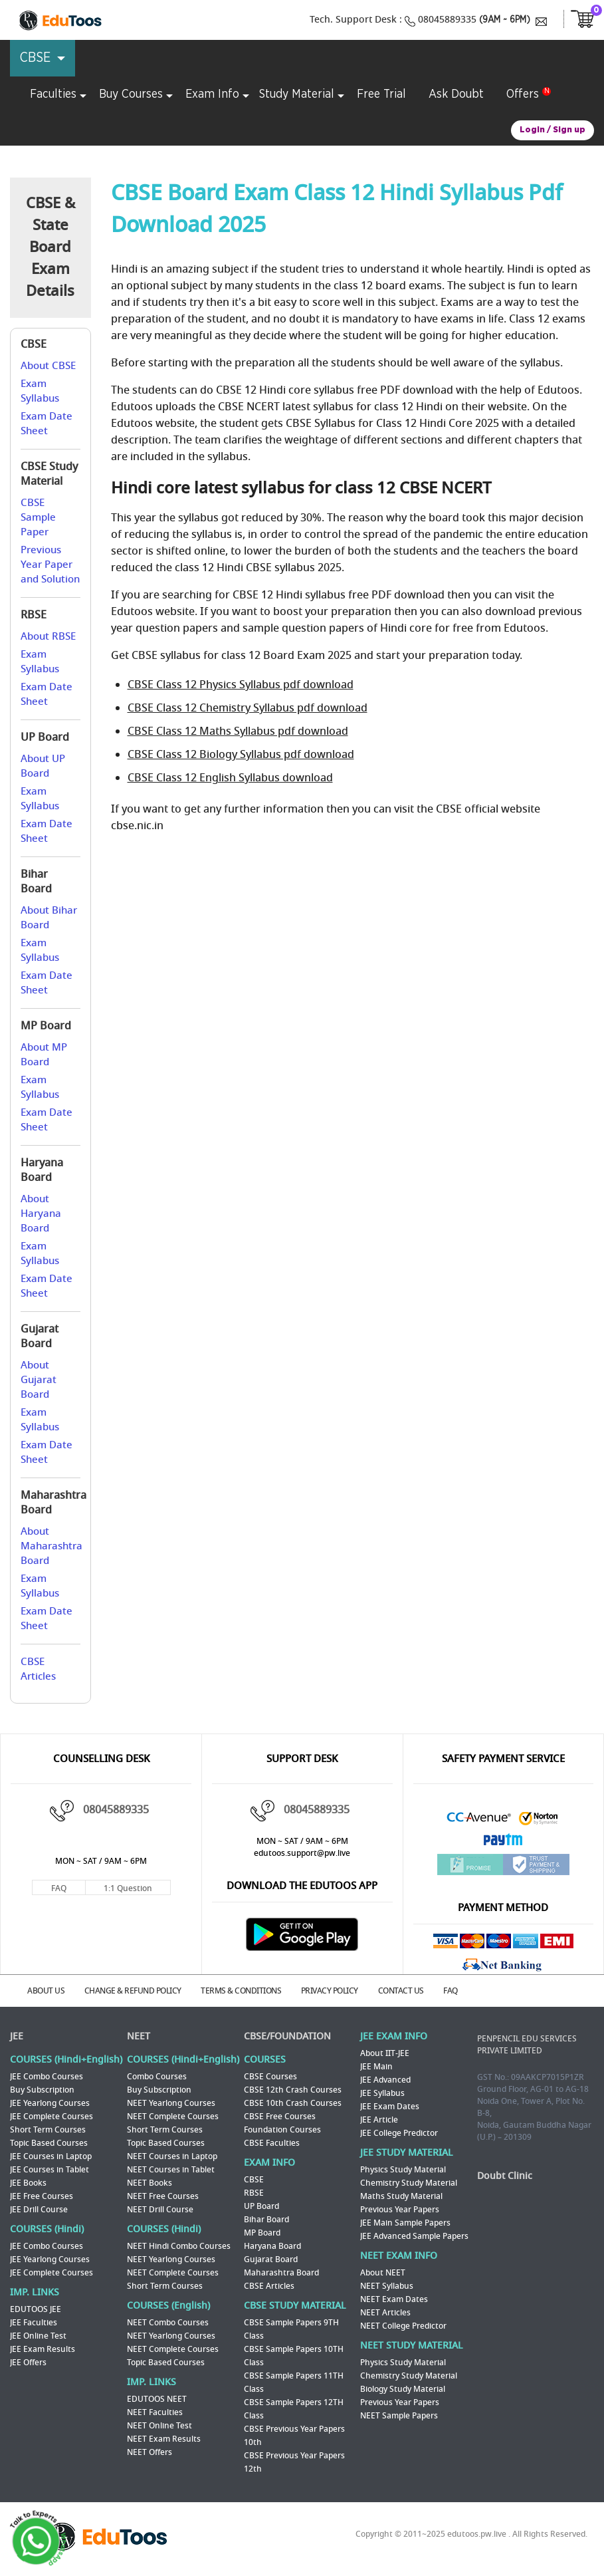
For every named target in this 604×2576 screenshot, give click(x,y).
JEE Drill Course (39, 2208)
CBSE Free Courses (280, 2115)
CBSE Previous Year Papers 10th (294, 2434)
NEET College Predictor (403, 2325)
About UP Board (43, 766)
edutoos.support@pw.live (302, 1853)
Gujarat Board (271, 2258)
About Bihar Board (49, 917)
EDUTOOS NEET (157, 2398)
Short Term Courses (48, 2128)
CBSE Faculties (272, 2142)
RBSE (254, 2192)
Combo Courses (157, 2075)
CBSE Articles (38, 1669)
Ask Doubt (456, 94)
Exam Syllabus (40, 391)
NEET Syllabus (386, 2285)
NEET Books (149, 2182)
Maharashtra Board (281, 2271)
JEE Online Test (38, 2335)
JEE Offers (28, 2361)
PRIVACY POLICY (338, 1990)
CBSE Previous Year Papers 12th (294, 2461)
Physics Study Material (403, 2168)
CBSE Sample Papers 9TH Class (291, 2328)
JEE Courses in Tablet (49, 2168)
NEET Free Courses (163, 2195)
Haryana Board (272, 2245)
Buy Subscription (42, 2089)
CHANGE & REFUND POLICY (137, 1990)
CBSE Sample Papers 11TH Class (294, 2381)
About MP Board (44, 1054)
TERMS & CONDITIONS (248, 1990)
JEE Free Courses (41, 2195)
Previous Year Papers (399, 2208)
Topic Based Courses (49, 2142)
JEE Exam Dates (389, 2105)
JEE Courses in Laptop (51, 2155)
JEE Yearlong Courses (50, 2102)
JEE (16, 2035)
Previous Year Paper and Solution (50, 564)
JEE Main (376, 2065)
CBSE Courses (270, 2075)
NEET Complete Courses (173, 2115)
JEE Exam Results (42, 2348)
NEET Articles (385, 2311)
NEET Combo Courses (168, 2321)
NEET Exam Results (164, 2438)
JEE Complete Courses (51, 2115)
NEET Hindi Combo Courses (179, 2245)
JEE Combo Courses (46, 2075)
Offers (522, 94)
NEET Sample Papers (399, 2414)
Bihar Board (266, 2218)
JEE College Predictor (399, 2132)
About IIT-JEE (384, 2052)
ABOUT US (48, 1990)
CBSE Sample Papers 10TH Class (294, 2354)
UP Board (261, 2205)
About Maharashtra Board (51, 1546)
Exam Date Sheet (46, 423)
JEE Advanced (385, 2079)
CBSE (254, 2178)
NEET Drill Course (160, 2208)
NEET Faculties (155, 2411)
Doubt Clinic (504, 2175)
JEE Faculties (33, 2321)
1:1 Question (128, 1888)
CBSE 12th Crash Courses (293, 2089)
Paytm (503, 1843)
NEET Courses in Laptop (172, 2155)
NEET (138, 2035)
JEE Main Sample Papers (405, 2222)
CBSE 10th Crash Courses (293, 2102)
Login (532, 130)
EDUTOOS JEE (35, 2308)
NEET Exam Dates (394, 2298)
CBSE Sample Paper (38, 517)
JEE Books (28, 2182)
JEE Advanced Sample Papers (414, 2235)
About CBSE (48, 365)
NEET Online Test (159, 2424)
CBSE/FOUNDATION (287, 2035)
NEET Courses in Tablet (171, 2168)
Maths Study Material (401, 2195)
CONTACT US (412, 1990)
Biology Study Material (402, 2388)
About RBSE (48, 636)
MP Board (262, 2232)
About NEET (382, 2271)
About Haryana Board (41, 1213)
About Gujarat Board (38, 1380)
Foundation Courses (282, 2128)
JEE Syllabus (382, 2092)
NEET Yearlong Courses (171, 2102)
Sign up (569, 130)
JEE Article (379, 2119)
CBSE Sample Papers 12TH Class (294, 2407)
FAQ (58, 1888)
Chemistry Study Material (408, 2182)
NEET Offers (149, 2451)
